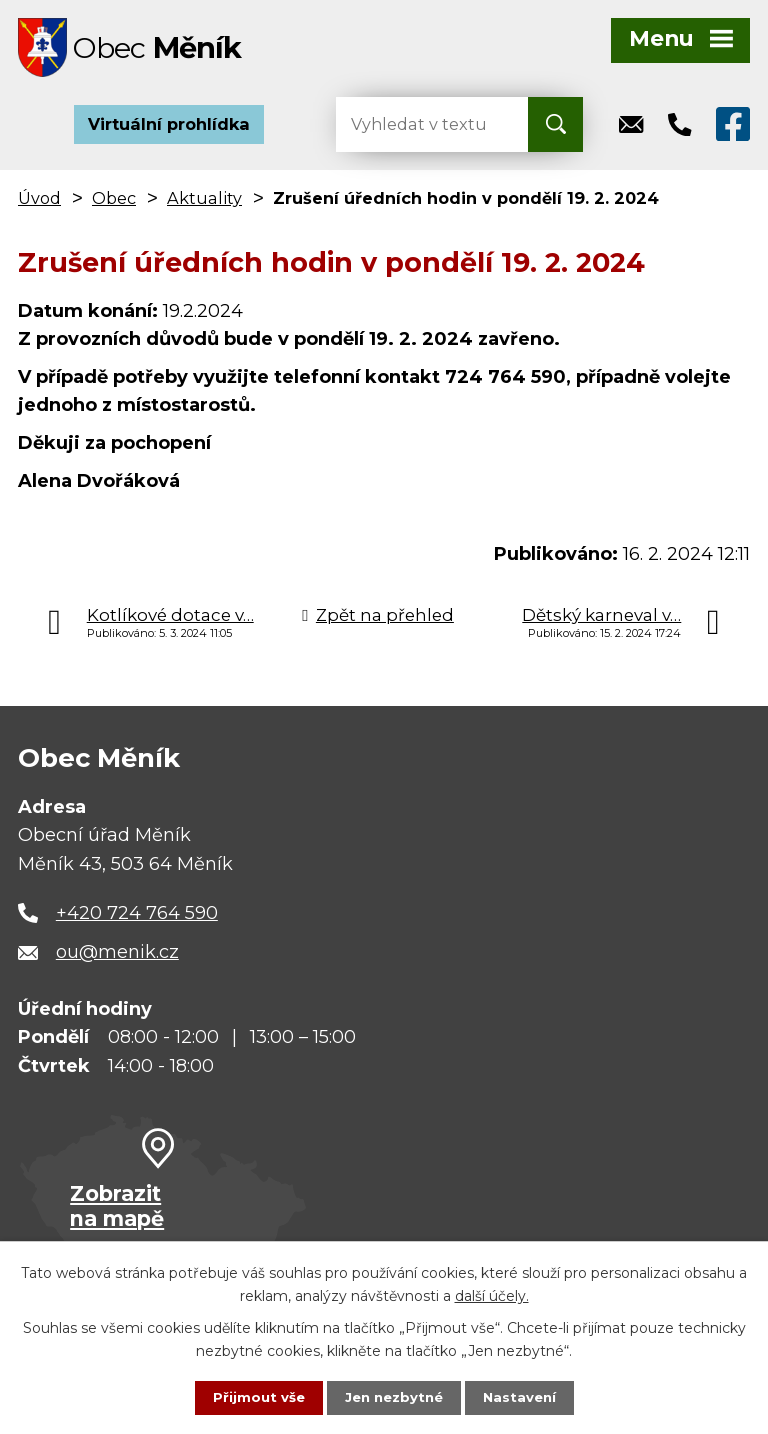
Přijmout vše (254, 1397)
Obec (114, 204)
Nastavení (524, 1397)
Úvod (39, 204)
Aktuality (204, 204)
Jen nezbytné (393, 1397)
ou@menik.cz (117, 959)
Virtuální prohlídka (169, 130)
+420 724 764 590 (137, 919)
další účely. (492, 1294)
